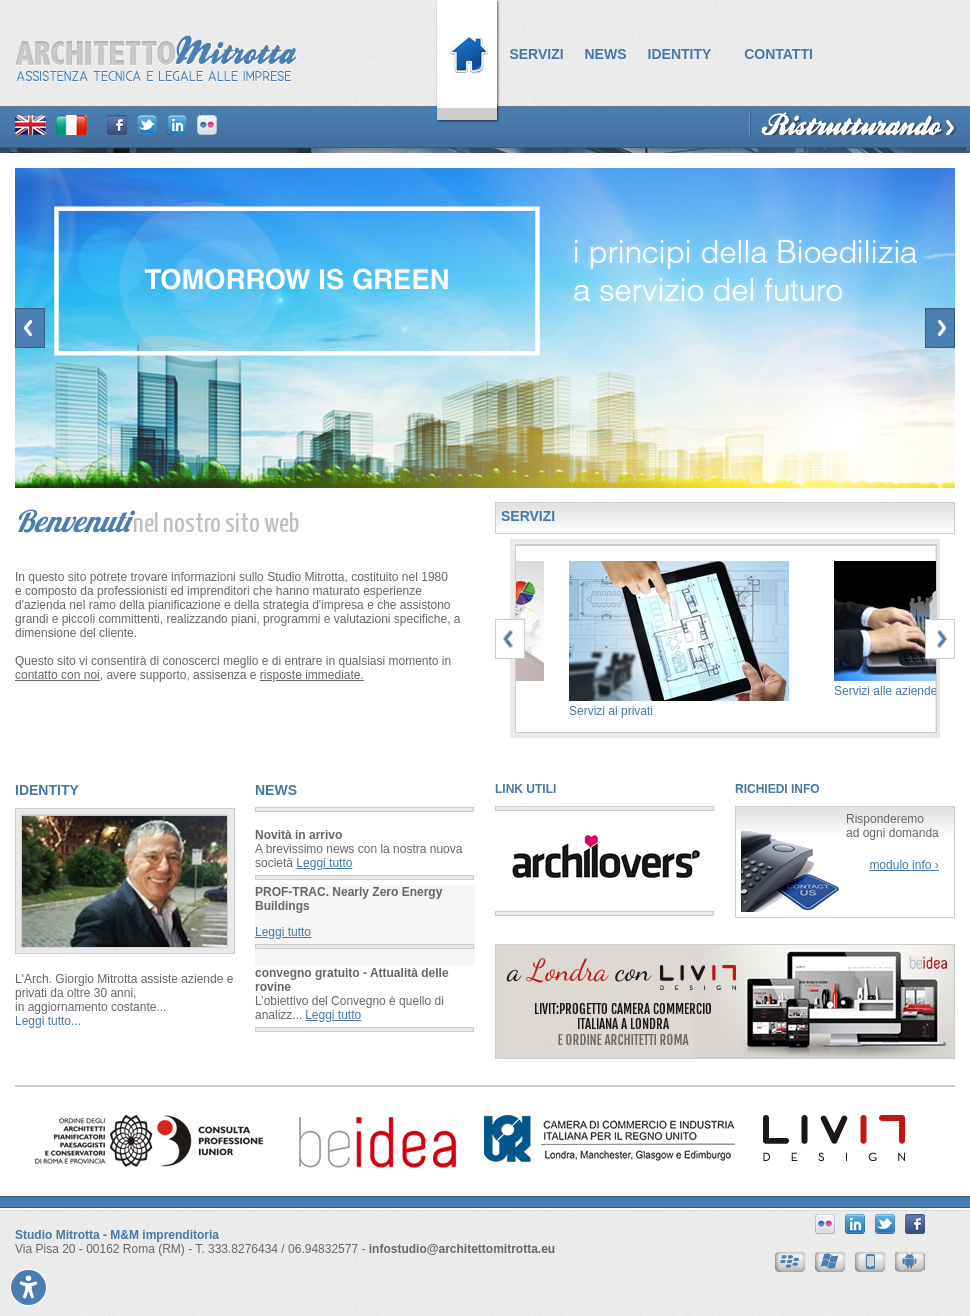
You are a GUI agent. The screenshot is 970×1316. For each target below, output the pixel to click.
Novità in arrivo (298, 835)
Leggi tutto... (48, 1021)
